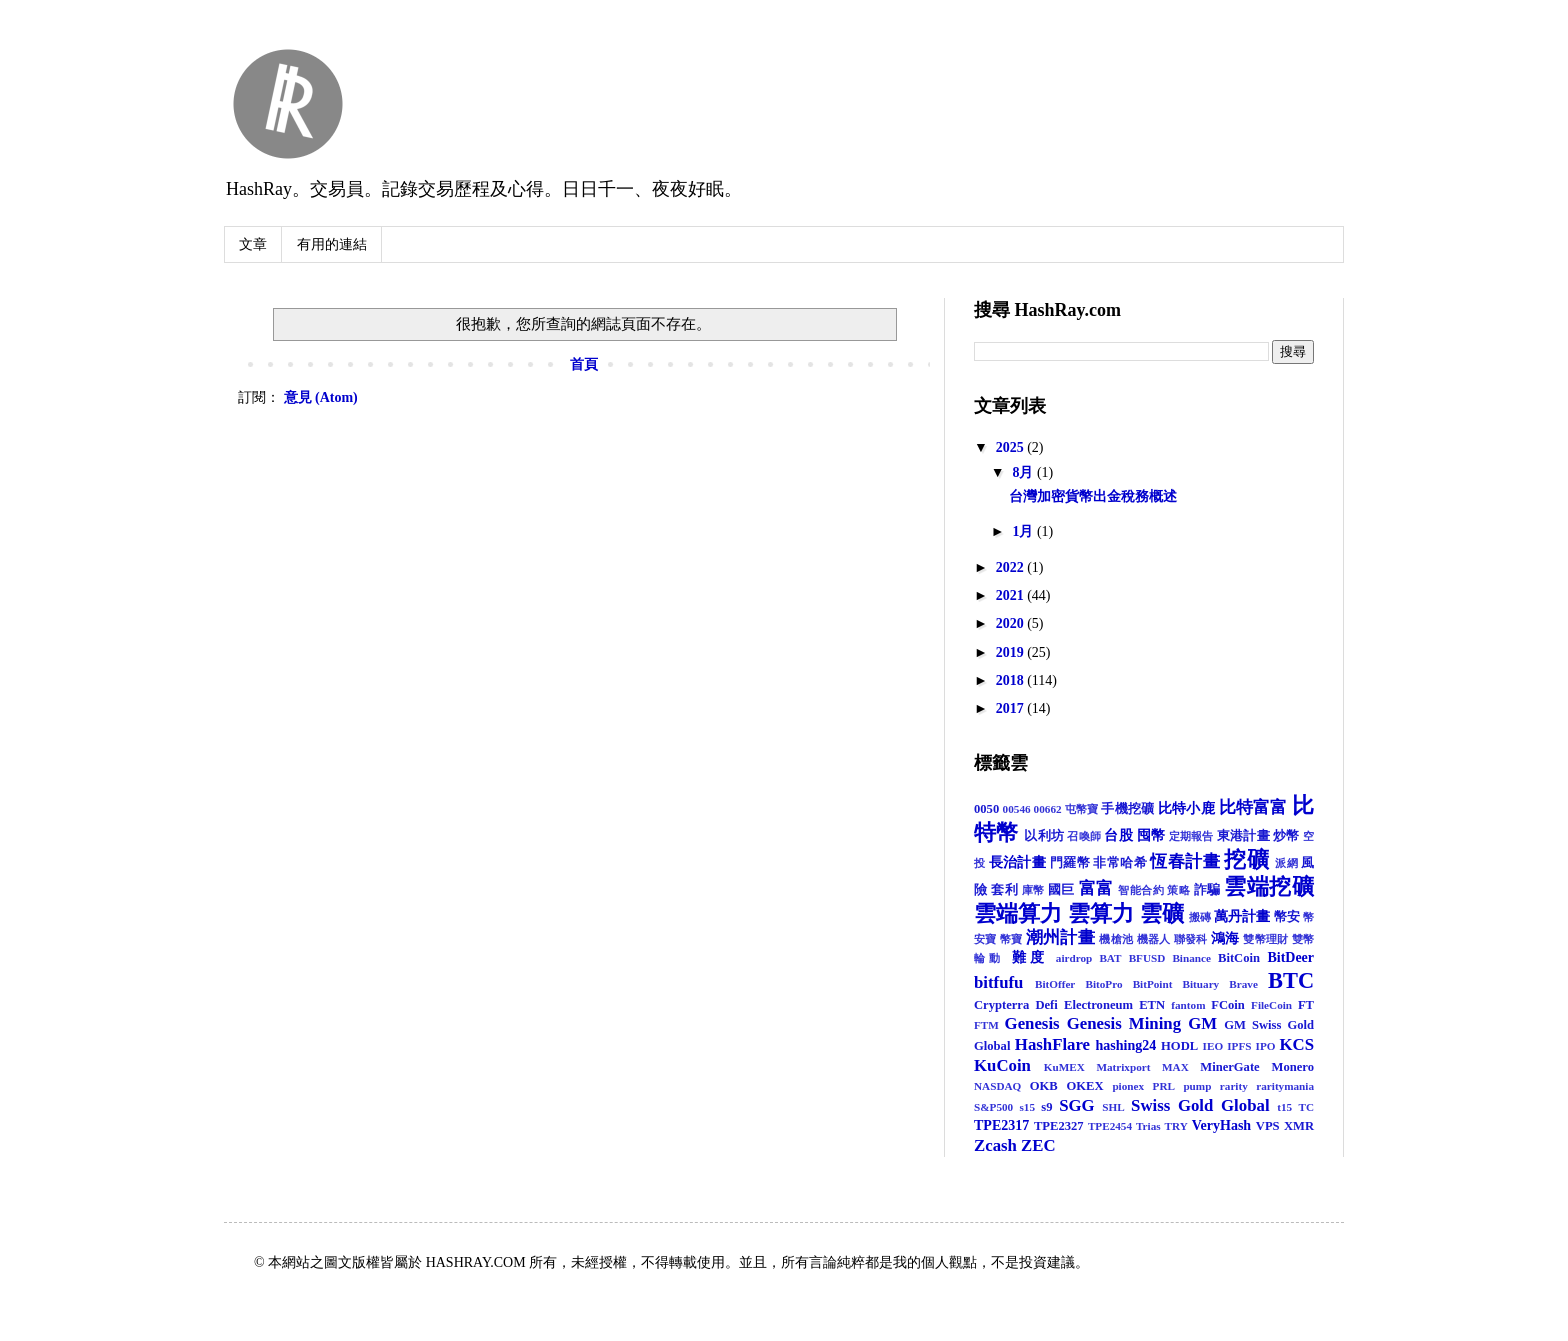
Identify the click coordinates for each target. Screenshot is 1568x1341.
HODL (1179, 1046)
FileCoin (1271, 1005)
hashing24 (1126, 1045)
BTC (1291, 980)
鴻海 (1225, 938)
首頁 (584, 364)
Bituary (1201, 984)
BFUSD (1147, 958)
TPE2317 (1001, 1125)
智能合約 (1141, 890)
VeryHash (1221, 1125)
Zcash (995, 1145)
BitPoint (1153, 984)
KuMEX (1064, 1067)
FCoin (1228, 1005)
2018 (1012, 680)
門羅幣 (1070, 863)
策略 (1178, 890)
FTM (986, 1025)
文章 (253, 244)
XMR (1299, 1126)
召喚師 (1084, 836)
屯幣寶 (1082, 809)
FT (1306, 1005)
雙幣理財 (1265, 939)
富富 (1096, 888)
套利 (1004, 890)
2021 (1012, 595)
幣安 (1287, 917)
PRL (1164, 1086)
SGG (1076, 1105)
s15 (1027, 1107)
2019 (1012, 652)
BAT (1110, 958)
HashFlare (1052, 1044)
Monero (1293, 1067)
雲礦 (1162, 913)
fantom (1188, 1005)
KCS (1297, 1044)
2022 (1012, 567)
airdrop (1074, 958)
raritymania (1285, 1086)
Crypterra (1001, 1005)
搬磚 (1200, 917)
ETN (1152, 1005)
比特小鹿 (1186, 808)
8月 (1024, 472)
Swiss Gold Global (1200, 1105)
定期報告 (1191, 836)
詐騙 (1207, 890)
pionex (1128, 1086)
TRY (1176, 1126)
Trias (1148, 1126)
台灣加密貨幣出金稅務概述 (1093, 496)
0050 (986, 809)
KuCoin (1002, 1065)
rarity (1234, 1086)
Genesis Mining (1124, 1023)
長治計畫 (1017, 862)
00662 (1048, 809)
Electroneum (1098, 1005)
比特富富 (1253, 807)
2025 (1012, 447)
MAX (1175, 1067)
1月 (1024, 531)
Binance (1191, 958)
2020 (1012, 623)
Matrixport (1123, 1067)
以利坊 (1044, 836)
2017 (1012, 708)
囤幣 (1151, 835)
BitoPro (1103, 984)
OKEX (1085, 1086)
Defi (1046, 1005)
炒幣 (1286, 836)
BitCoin (1239, 958)
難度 (1030, 957)
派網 (1286, 863)
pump (1197, 1086)
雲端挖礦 (1269, 886)
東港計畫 (1243, 836)
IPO (1266, 1046)
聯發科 (1191, 939)
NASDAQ (997, 1086)
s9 (1046, 1107)
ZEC (1038, 1145)
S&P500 (993, 1107)
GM (1202, 1023)
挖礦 (1246, 859)
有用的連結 (332, 244)
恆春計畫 (1184, 861)
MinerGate (1229, 1067)
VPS (1268, 1126)
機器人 (1154, 939)
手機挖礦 (1127, 809)
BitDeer (1290, 957)
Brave (1243, 984)
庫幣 (1033, 890)
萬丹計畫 (1242, 916)
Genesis (1032, 1023)
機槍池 (1116, 939)
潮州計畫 (1060, 937)
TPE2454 (1110, 1126)
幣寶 (1011, 939)
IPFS (1239, 1046)
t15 (1284, 1107)
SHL (1113, 1107)
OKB (1044, 1086)
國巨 (1061, 890)
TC (1307, 1107)
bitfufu (998, 982)
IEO (1213, 1046)
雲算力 (1101, 913)
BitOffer (1055, 984)
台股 (1118, 835)
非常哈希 (1119, 863)
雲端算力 (1018, 913)
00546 (1017, 809)
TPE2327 (1059, 1126)
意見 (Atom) (321, 397)
